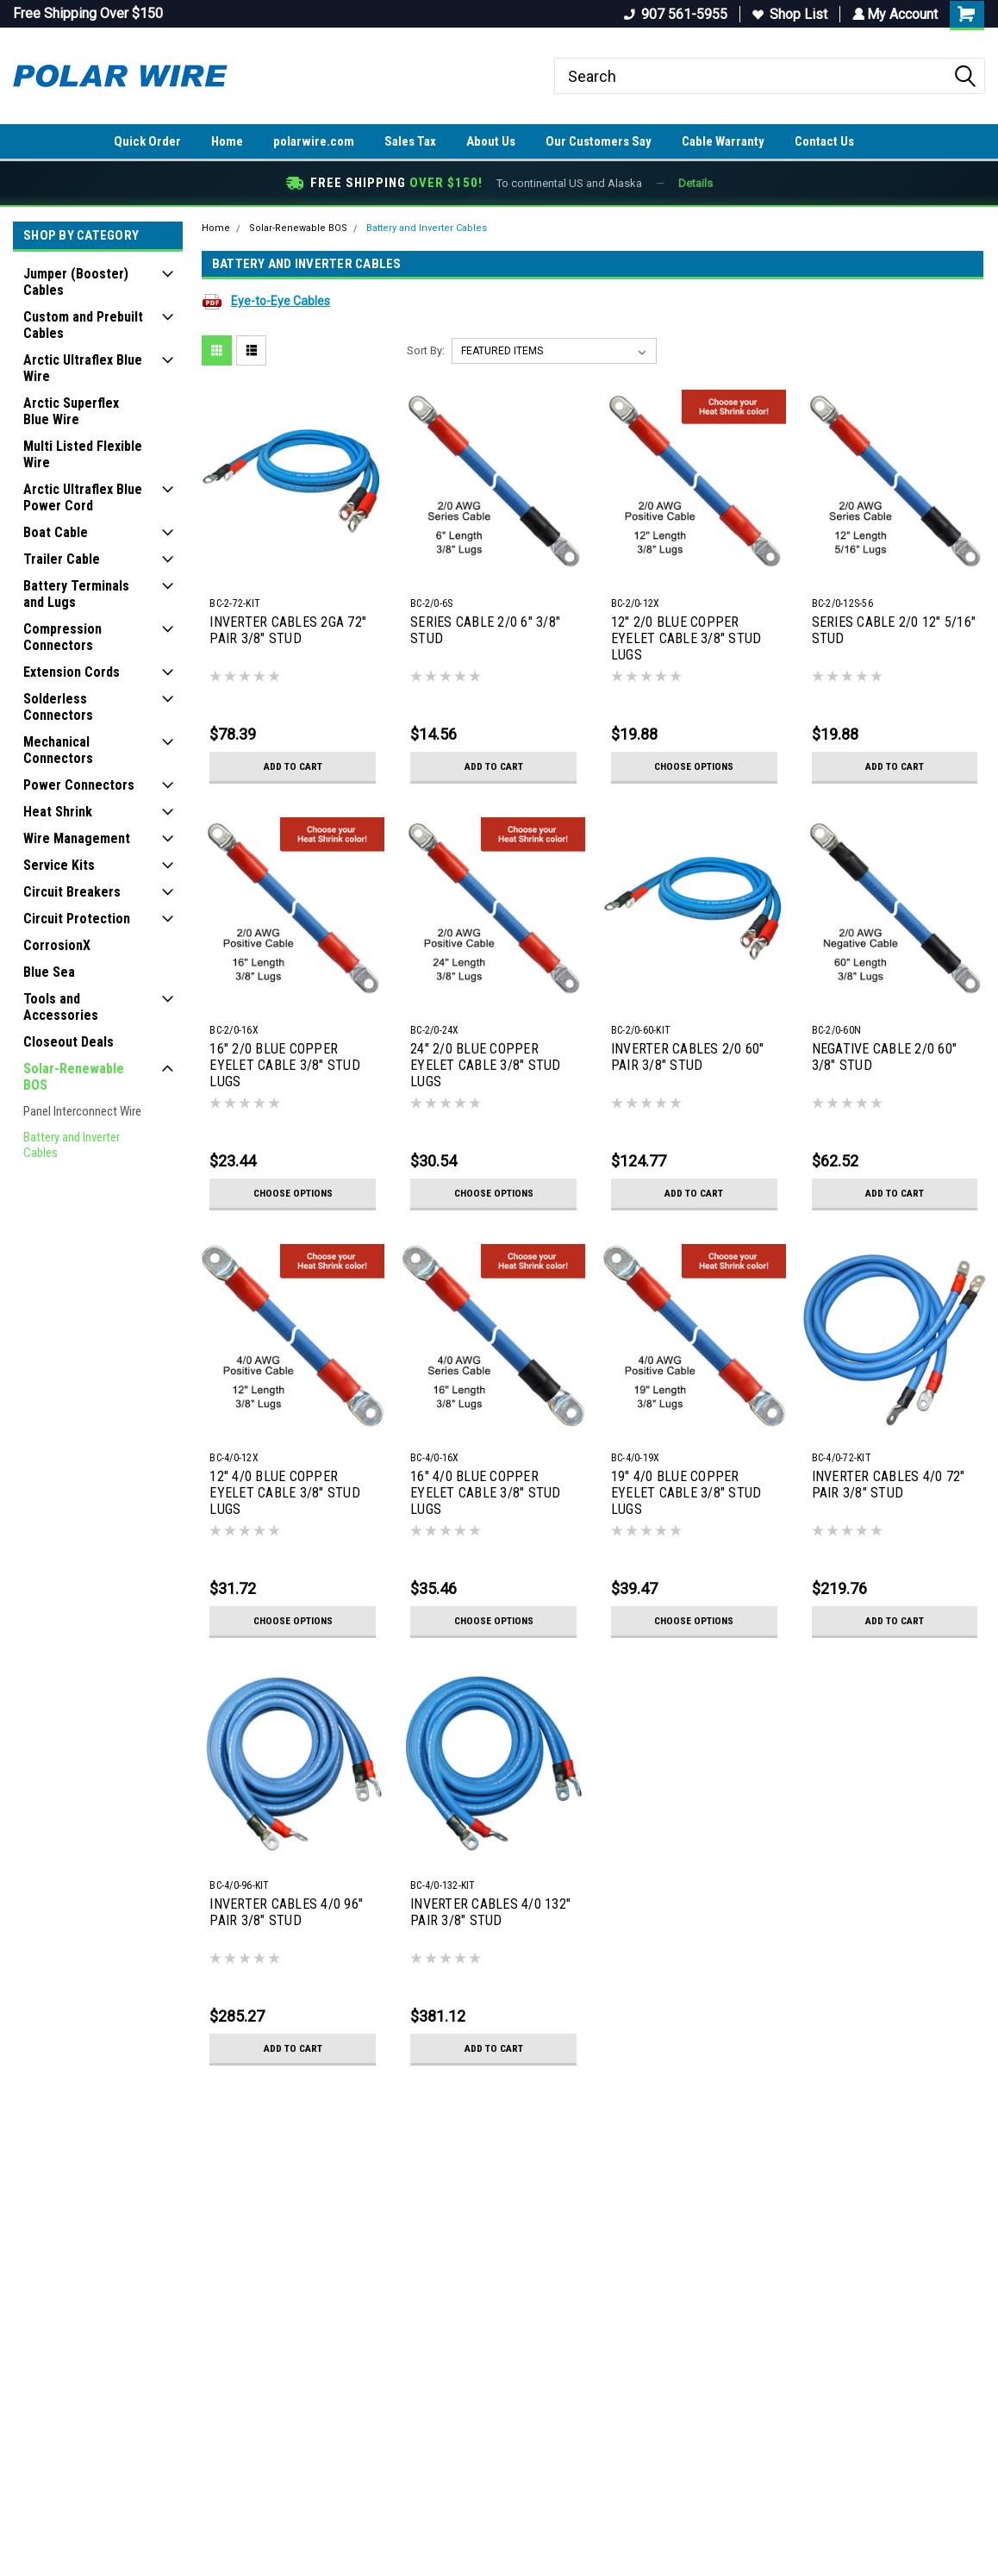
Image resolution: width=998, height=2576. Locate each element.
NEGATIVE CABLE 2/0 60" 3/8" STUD (884, 1057)
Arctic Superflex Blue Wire (71, 411)
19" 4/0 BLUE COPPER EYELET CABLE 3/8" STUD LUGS (686, 1492)
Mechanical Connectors (58, 750)
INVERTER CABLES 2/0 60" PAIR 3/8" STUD (687, 1057)
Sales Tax (410, 141)
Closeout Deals (68, 1042)
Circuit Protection (76, 918)
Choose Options (693, 766)
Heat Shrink (57, 811)
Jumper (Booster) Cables (75, 282)
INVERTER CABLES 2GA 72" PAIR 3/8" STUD (287, 630)
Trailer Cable (61, 559)
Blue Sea (49, 972)
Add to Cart (293, 766)
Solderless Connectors (58, 707)
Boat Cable (55, 532)
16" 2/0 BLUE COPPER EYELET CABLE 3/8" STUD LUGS (284, 1065)
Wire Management (76, 838)
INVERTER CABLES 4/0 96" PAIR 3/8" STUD (286, 1912)
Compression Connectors (62, 637)
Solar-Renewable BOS (73, 1076)
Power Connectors (78, 785)
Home (227, 141)
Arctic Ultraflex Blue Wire (82, 368)
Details (695, 183)
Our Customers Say (599, 141)
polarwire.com (313, 141)
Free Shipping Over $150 (88, 13)
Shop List (787, 14)
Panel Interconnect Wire (82, 1111)
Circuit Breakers (72, 892)
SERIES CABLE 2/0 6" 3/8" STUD (485, 630)
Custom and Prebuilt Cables (83, 325)
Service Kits (59, 865)
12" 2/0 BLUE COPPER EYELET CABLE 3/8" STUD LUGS (686, 638)
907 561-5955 (673, 14)
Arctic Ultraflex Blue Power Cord (82, 497)
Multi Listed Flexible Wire (82, 454)
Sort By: (426, 350)
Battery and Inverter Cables (71, 1144)
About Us (490, 141)
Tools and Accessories (60, 1007)
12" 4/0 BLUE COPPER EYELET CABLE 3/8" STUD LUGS (284, 1492)
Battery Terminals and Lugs (76, 594)
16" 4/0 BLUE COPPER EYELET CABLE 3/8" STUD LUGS (485, 1492)
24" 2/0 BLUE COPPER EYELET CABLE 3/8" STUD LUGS (485, 1065)
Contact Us (824, 141)
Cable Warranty (723, 141)
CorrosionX (56, 945)
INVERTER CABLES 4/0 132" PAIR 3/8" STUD (490, 1912)
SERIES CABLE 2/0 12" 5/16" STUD (894, 630)
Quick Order (147, 141)
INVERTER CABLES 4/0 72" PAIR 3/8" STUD (888, 1484)
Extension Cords (71, 672)
